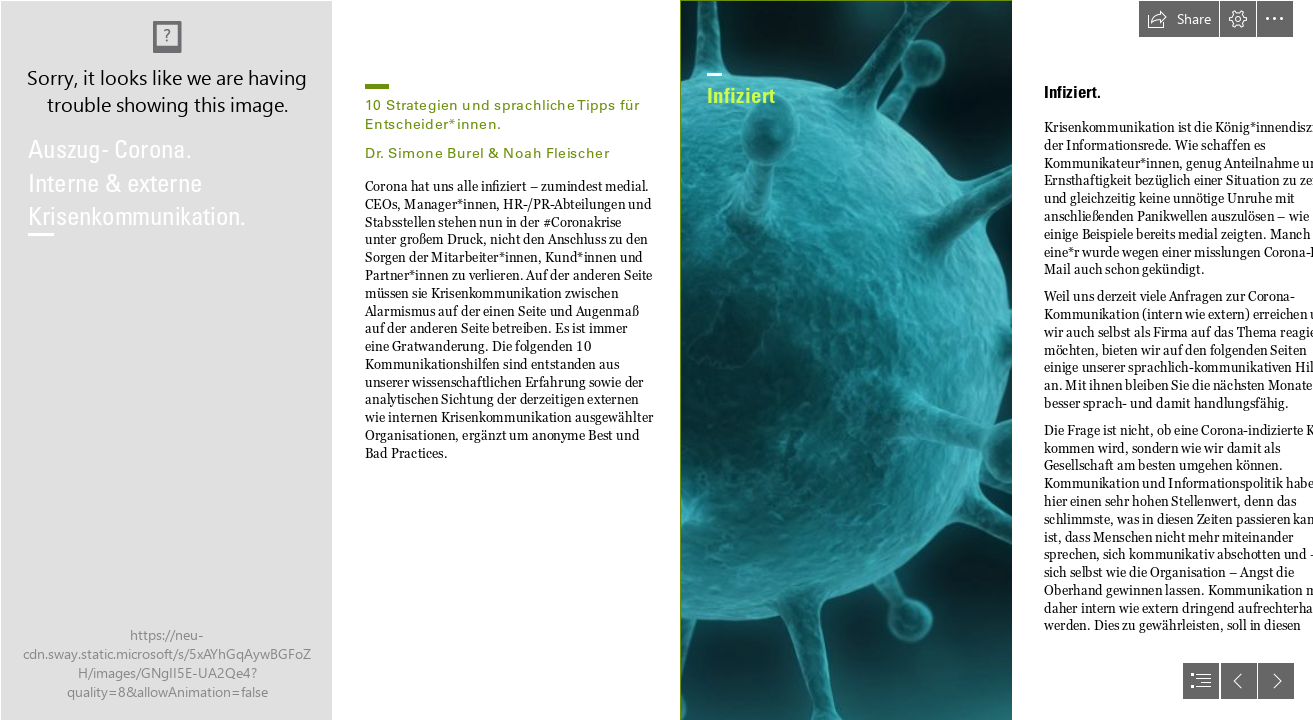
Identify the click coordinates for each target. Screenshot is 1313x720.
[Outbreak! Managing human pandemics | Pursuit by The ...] (846, 360)
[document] (656, 360)
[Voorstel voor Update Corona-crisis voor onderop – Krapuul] (166, 360)
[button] (1179, 19)
